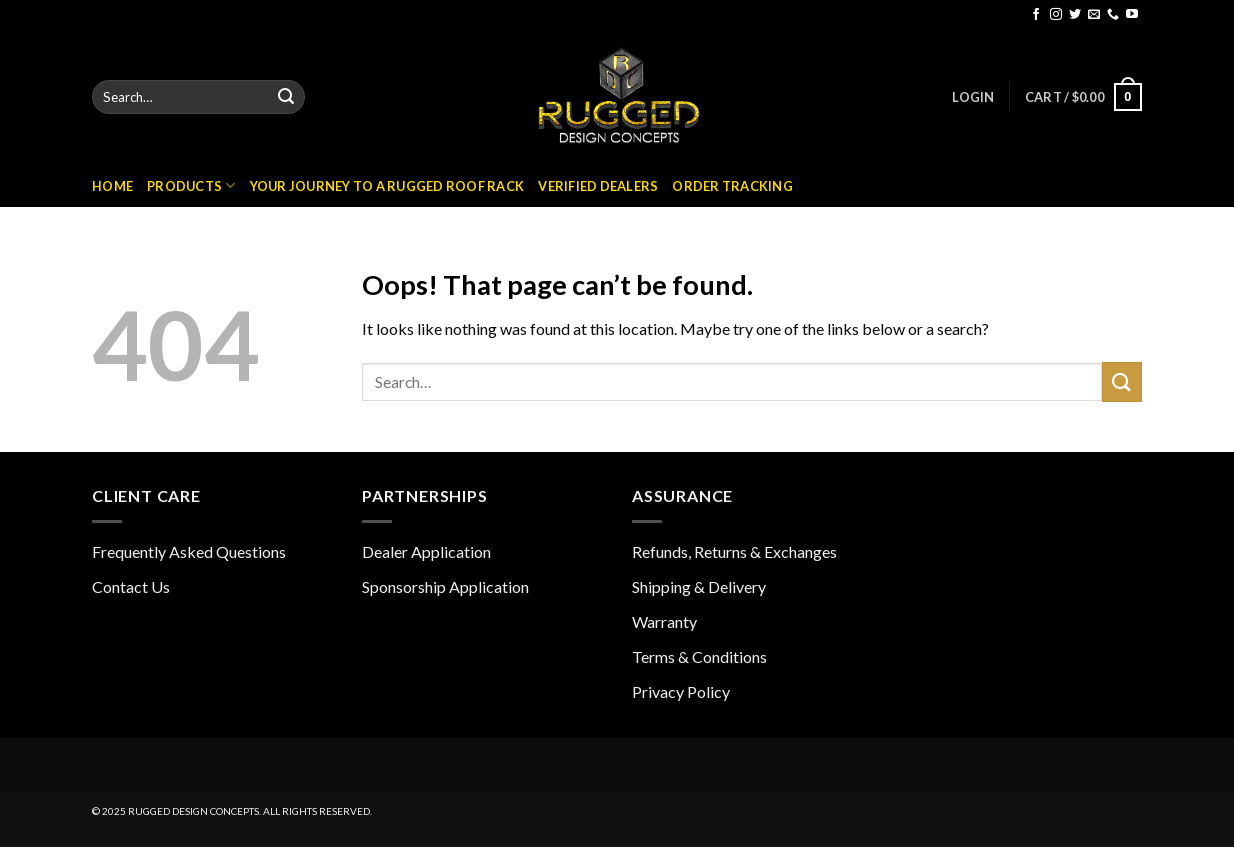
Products (191, 185)
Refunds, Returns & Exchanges (734, 551)
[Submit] (286, 97)
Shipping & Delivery (699, 586)
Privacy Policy (681, 691)
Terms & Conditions (699, 656)
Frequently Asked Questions (189, 551)
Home (112, 186)
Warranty (664, 621)
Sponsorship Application (445, 586)
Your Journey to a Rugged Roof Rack (387, 186)
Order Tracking (732, 186)
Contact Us (131, 586)
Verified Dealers (598, 186)
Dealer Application (426, 551)
